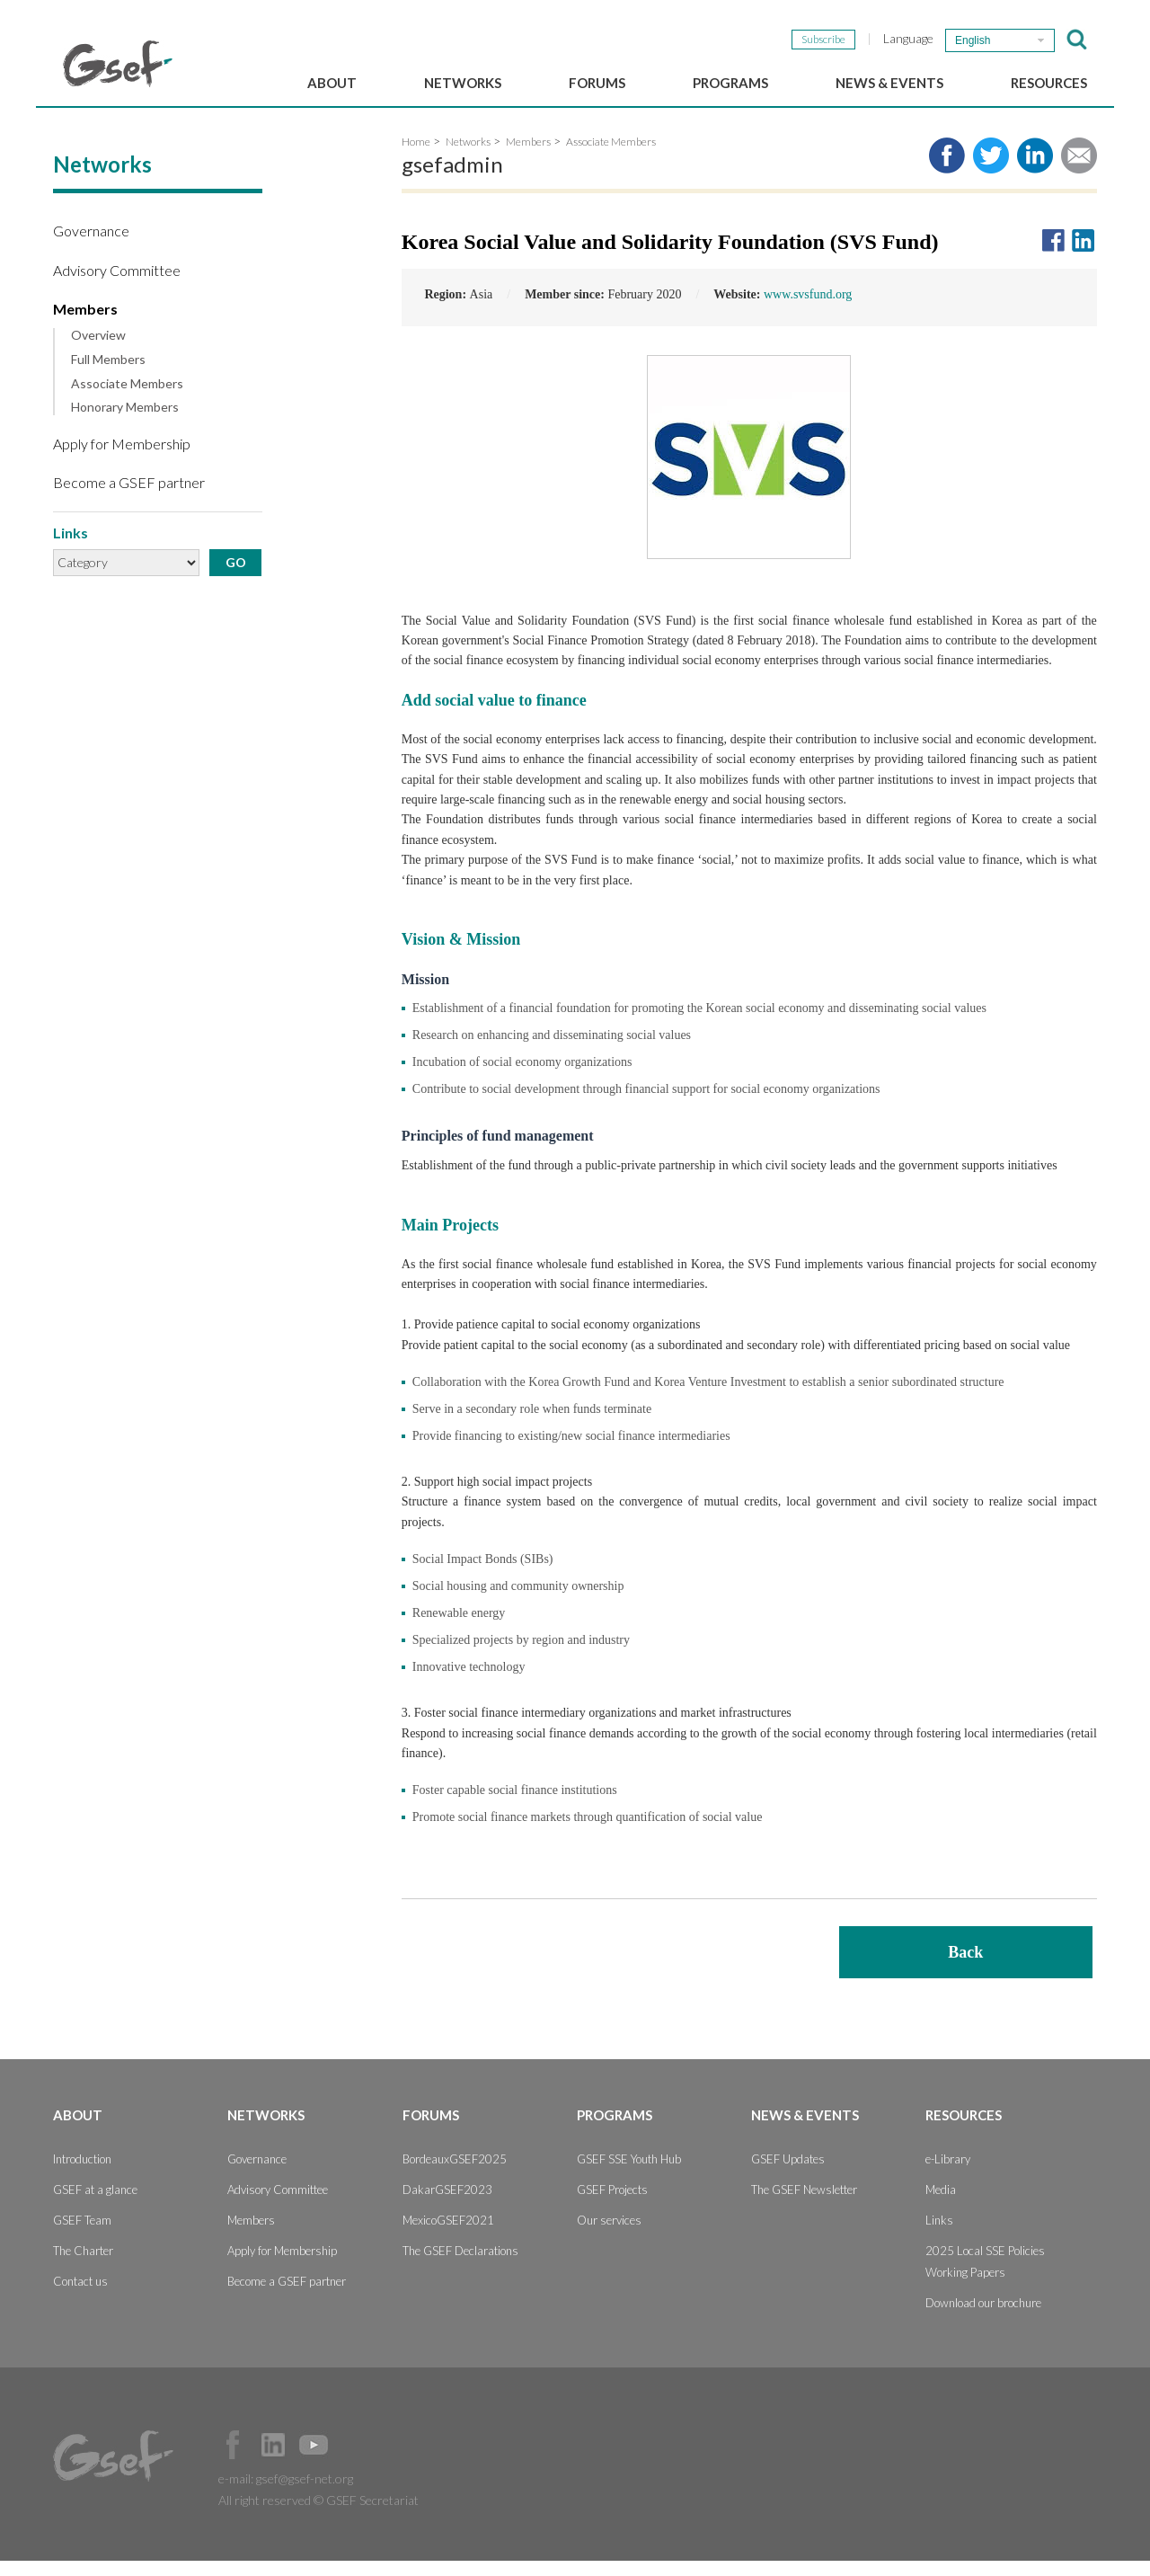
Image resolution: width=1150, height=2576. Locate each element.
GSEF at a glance (95, 2205)
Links (939, 2235)
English (972, 40)
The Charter (83, 2266)
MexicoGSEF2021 (448, 2235)
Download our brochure (983, 2318)
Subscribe (823, 39)
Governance (91, 245)
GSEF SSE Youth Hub (629, 2174)
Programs (730, 83)
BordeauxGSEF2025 (454, 2174)
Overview (98, 350)
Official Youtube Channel (313, 2460)
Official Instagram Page (354, 2460)
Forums (597, 83)
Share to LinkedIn (1035, 171)
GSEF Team (82, 2235)
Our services (609, 2235)
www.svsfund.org (808, 309)
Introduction (82, 2174)
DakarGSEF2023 (447, 2205)
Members (85, 323)
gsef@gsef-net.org (304, 2493)
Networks (462, 83)
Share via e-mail (1079, 171)
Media (940, 2205)
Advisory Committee (117, 284)
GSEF (117, 63)
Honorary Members (125, 422)
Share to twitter (991, 171)
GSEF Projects (612, 2205)
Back (965, 1967)
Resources (1049, 83)
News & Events (889, 83)
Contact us (80, 2296)
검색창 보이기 (1076, 39)
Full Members (108, 374)
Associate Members (127, 398)
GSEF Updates (788, 2174)
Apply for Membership (121, 458)
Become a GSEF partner (129, 497)
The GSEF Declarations (460, 2266)
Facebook (232, 2460)
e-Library (947, 2174)
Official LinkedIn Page (273, 2460)
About (332, 83)
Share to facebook (947, 171)
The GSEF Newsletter (804, 2205)
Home (416, 157)
